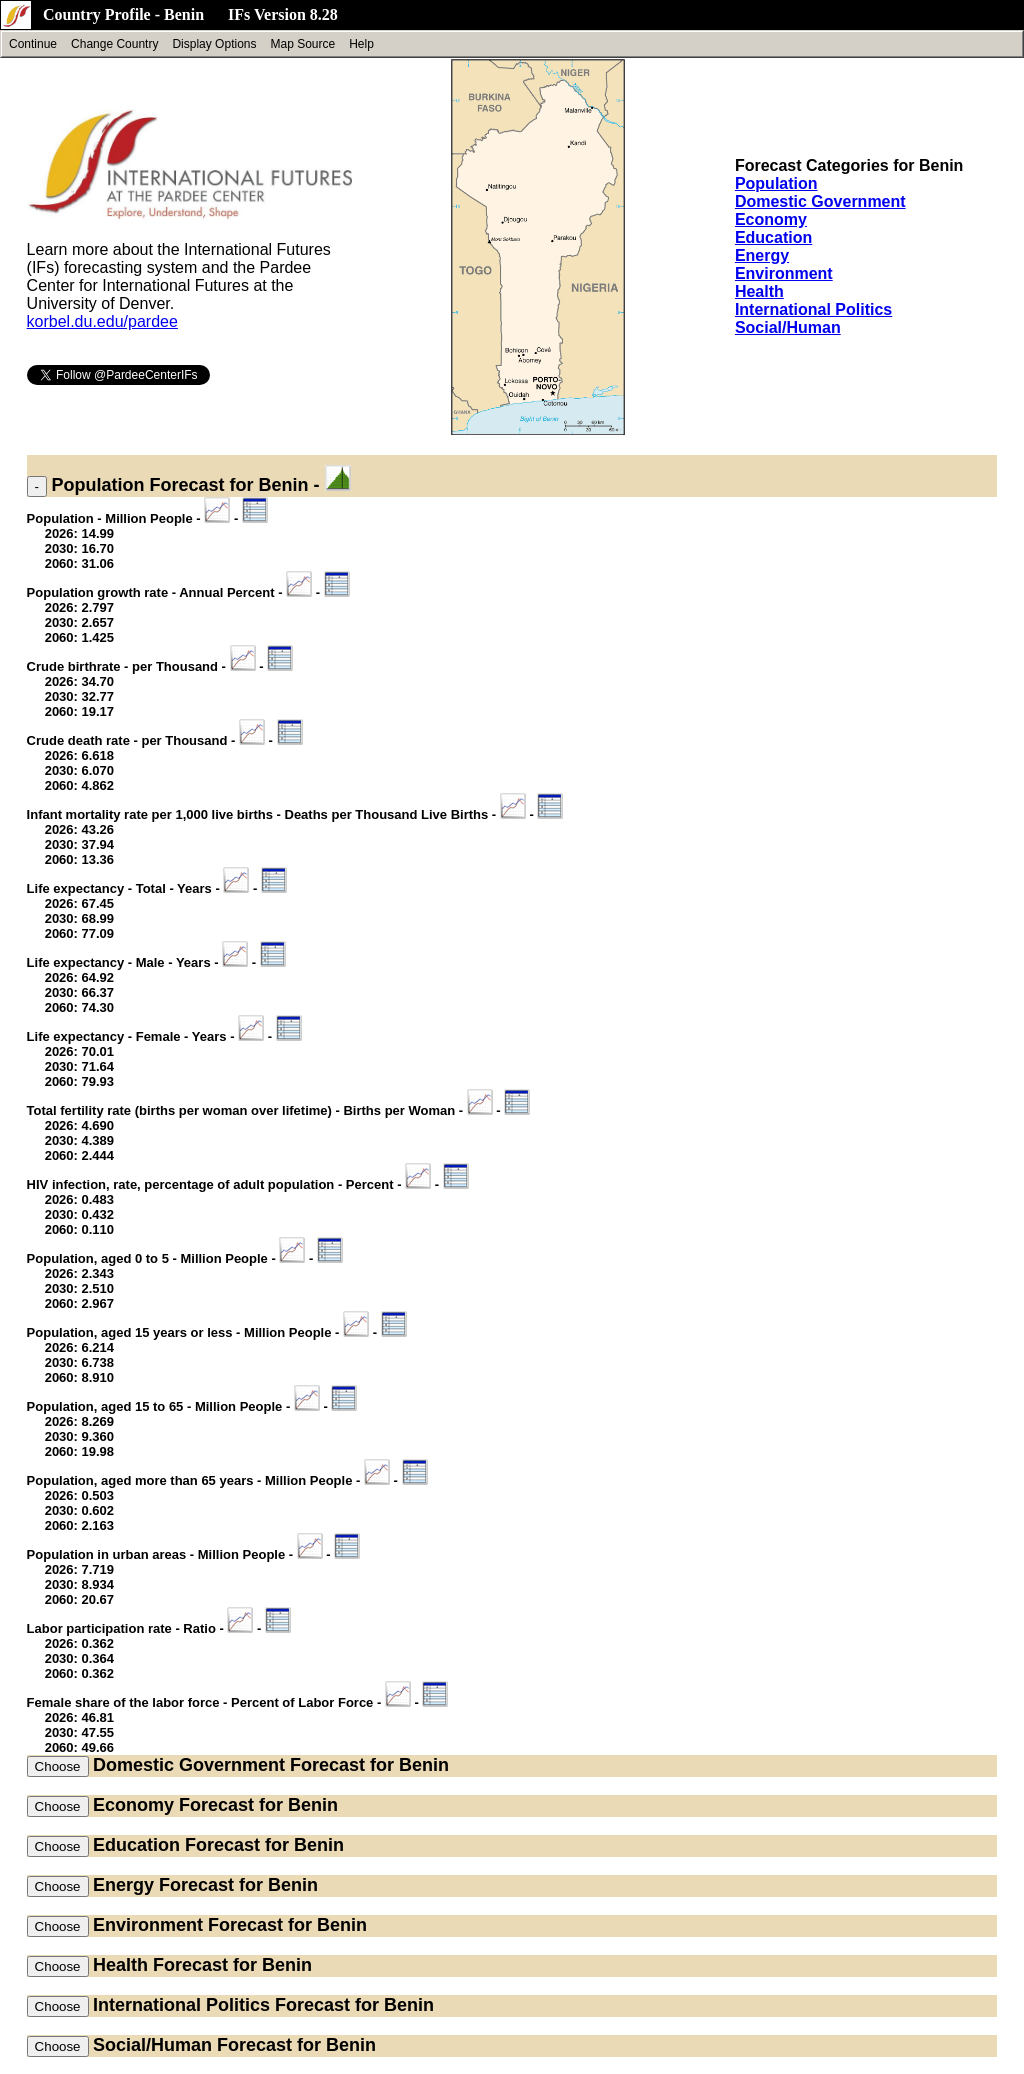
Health (759, 291)
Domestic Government (820, 201)
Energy (762, 255)
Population (776, 183)
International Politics (813, 309)
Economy (771, 219)
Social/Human (788, 327)
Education (773, 237)
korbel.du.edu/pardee (102, 321)
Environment (784, 273)
